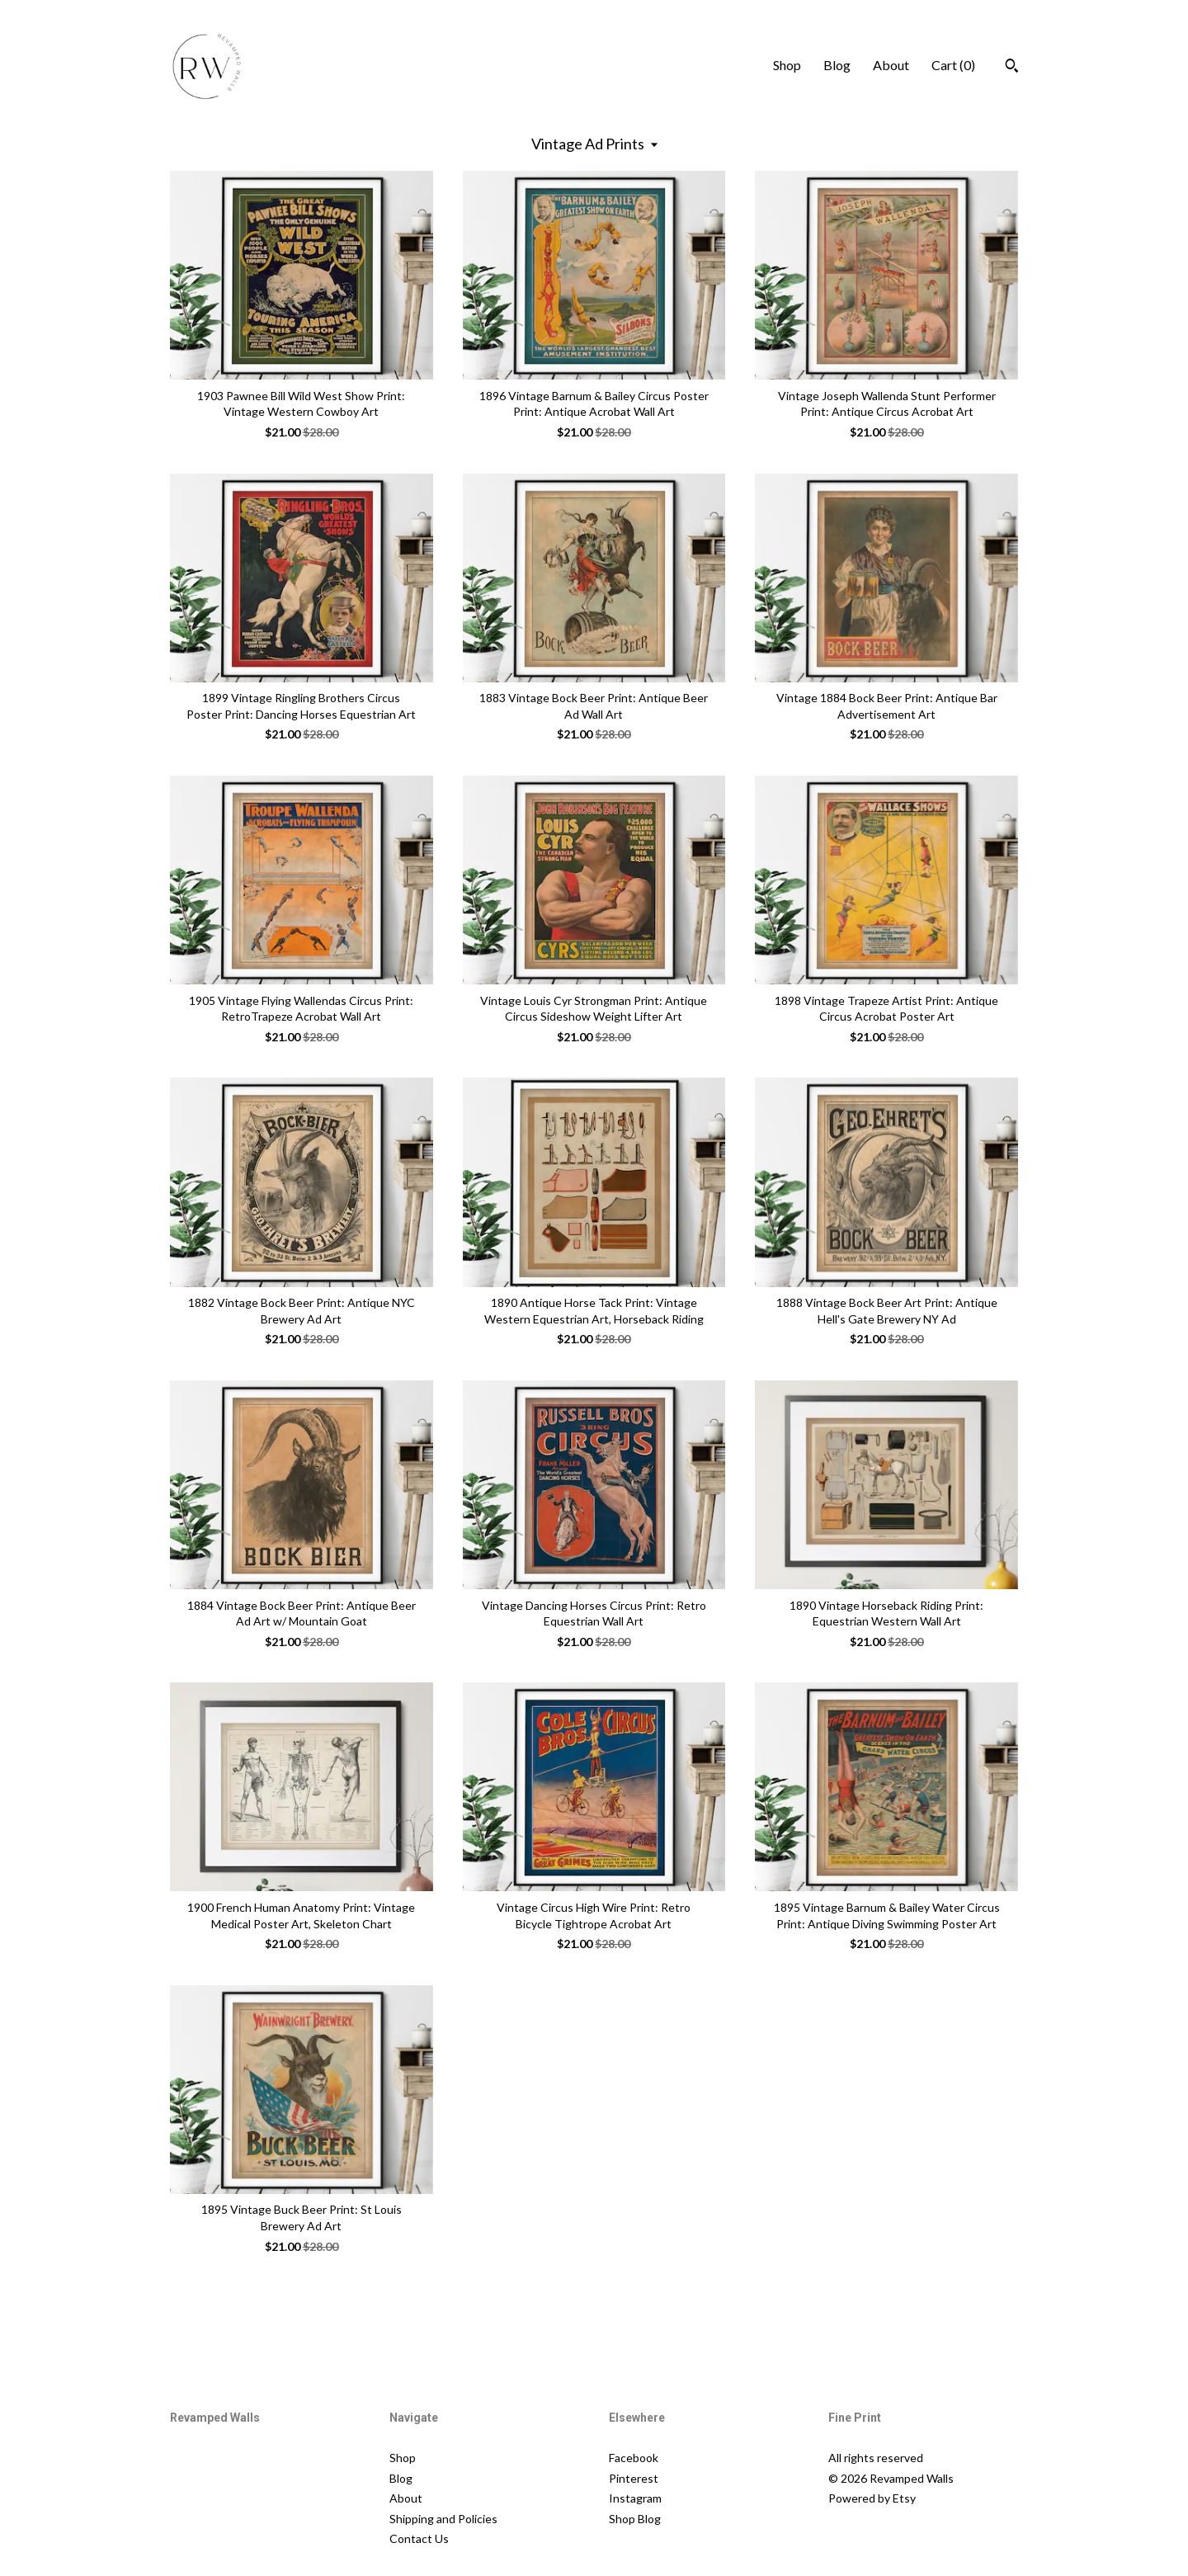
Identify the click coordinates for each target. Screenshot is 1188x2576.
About (891, 65)
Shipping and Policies (443, 2519)
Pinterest (633, 2478)
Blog (837, 65)
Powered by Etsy (872, 2498)
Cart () (953, 65)
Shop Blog (635, 2519)
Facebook (633, 2458)
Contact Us (419, 2538)
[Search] (1012, 68)
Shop (787, 65)
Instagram (635, 2498)
